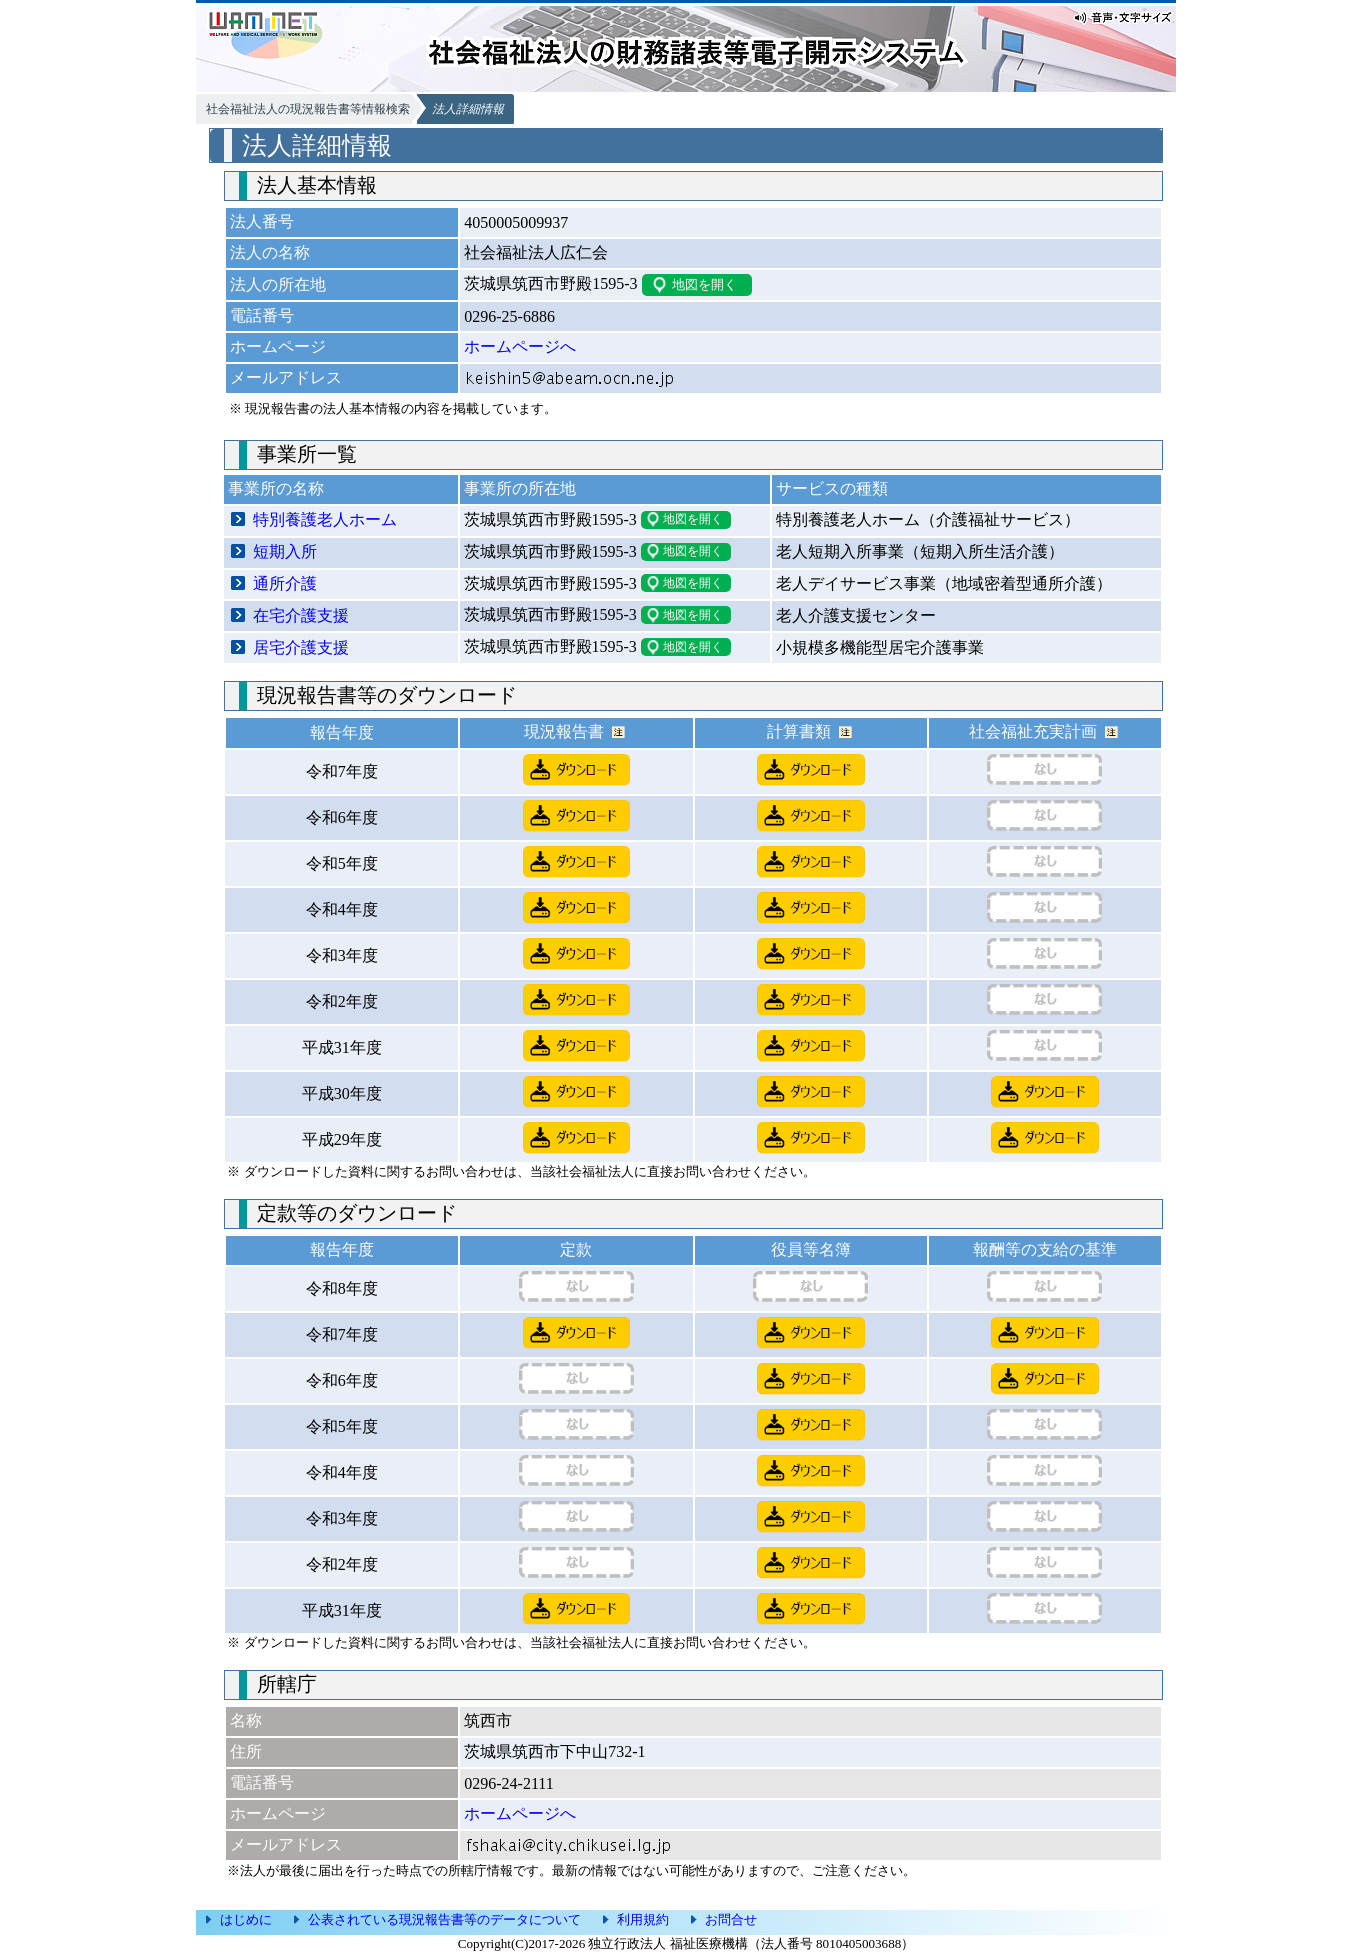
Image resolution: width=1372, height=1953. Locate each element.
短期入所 (285, 551)
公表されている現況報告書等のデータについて (444, 1919)
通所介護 (285, 583)
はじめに (246, 1919)
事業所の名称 (276, 488)
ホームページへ (520, 346)
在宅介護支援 (301, 615)
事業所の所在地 (520, 488)
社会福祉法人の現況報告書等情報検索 (308, 109)
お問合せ (731, 1919)
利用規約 (643, 1919)
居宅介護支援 (301, 647)
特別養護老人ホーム (325, 519)
